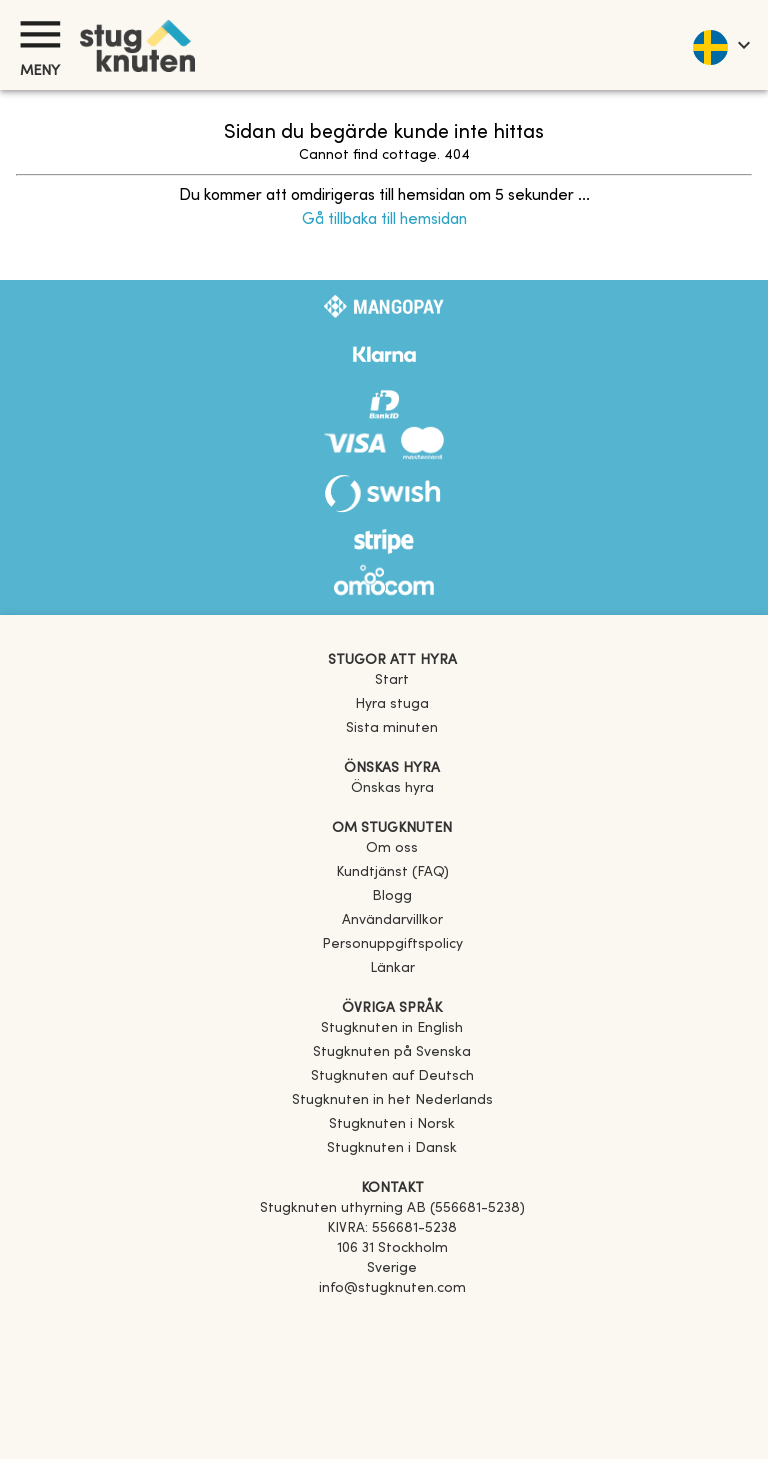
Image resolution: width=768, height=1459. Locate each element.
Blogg (392, 896)
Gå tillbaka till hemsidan (384, 220)
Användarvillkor (392, 920)
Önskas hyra (392, 788)
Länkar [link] (392, 968)
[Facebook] (392, 1317)
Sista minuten (392, 728)
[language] (720, 45)
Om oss (392, 848)
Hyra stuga (392, 704)
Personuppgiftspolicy (392, 944)
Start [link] (392, 680)
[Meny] (40, 34)
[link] (392, 1028)
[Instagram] (392, 1345)
